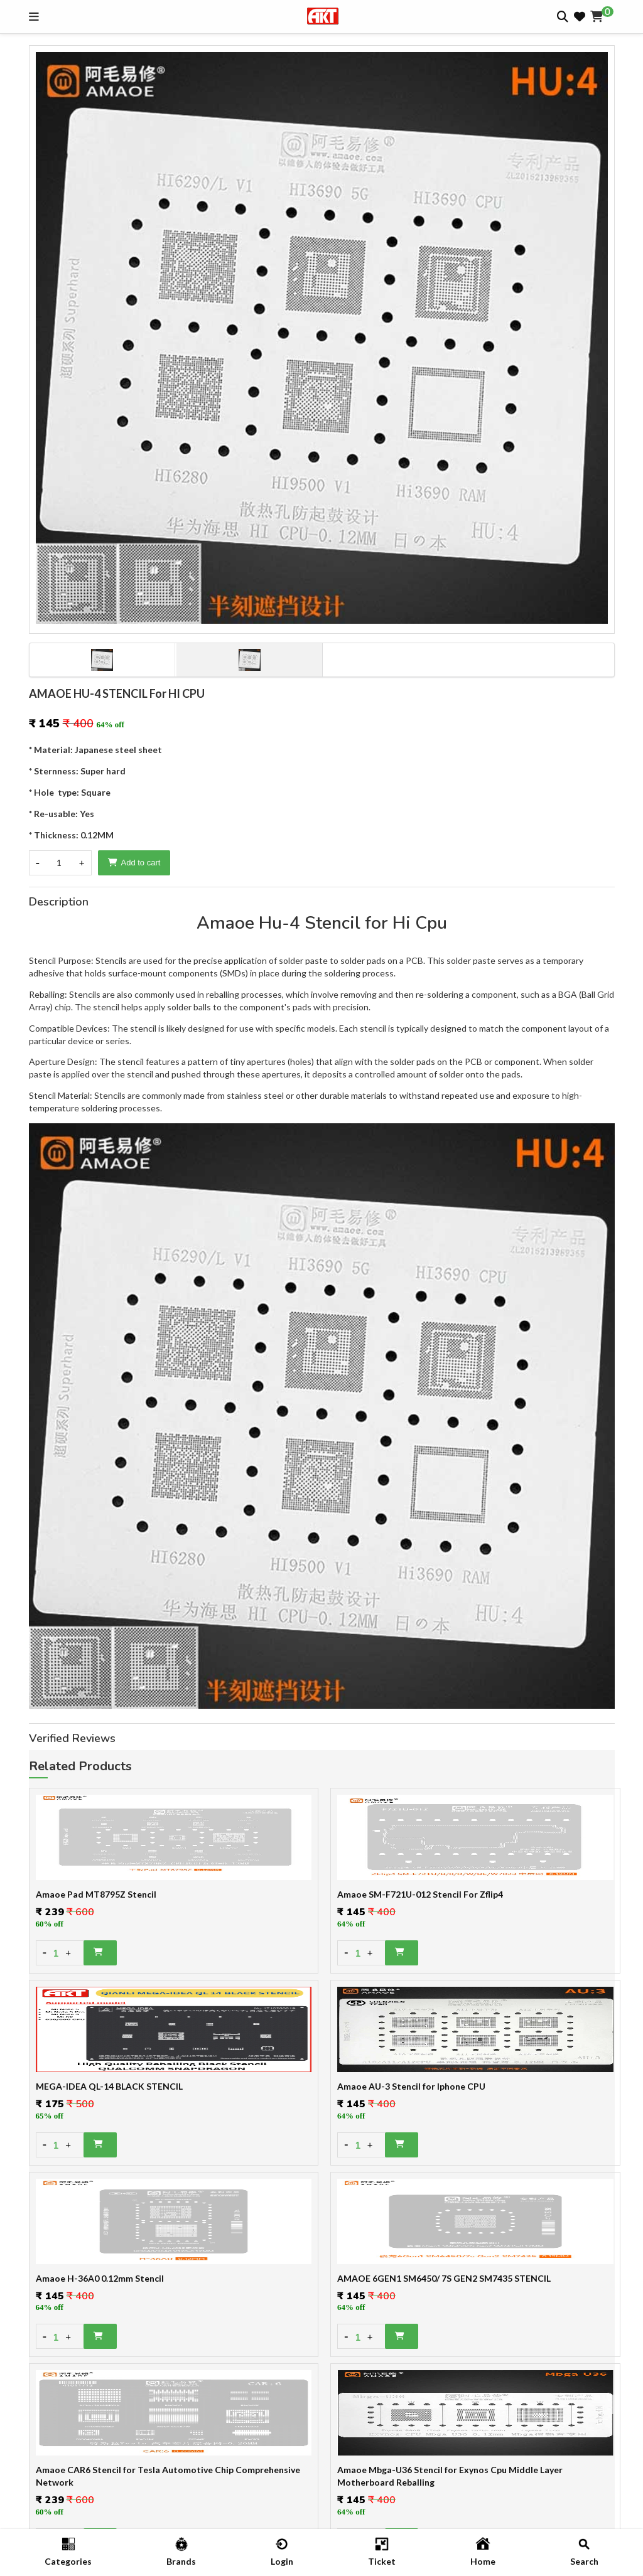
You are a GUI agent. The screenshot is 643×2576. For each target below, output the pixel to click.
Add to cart (134, 862)
